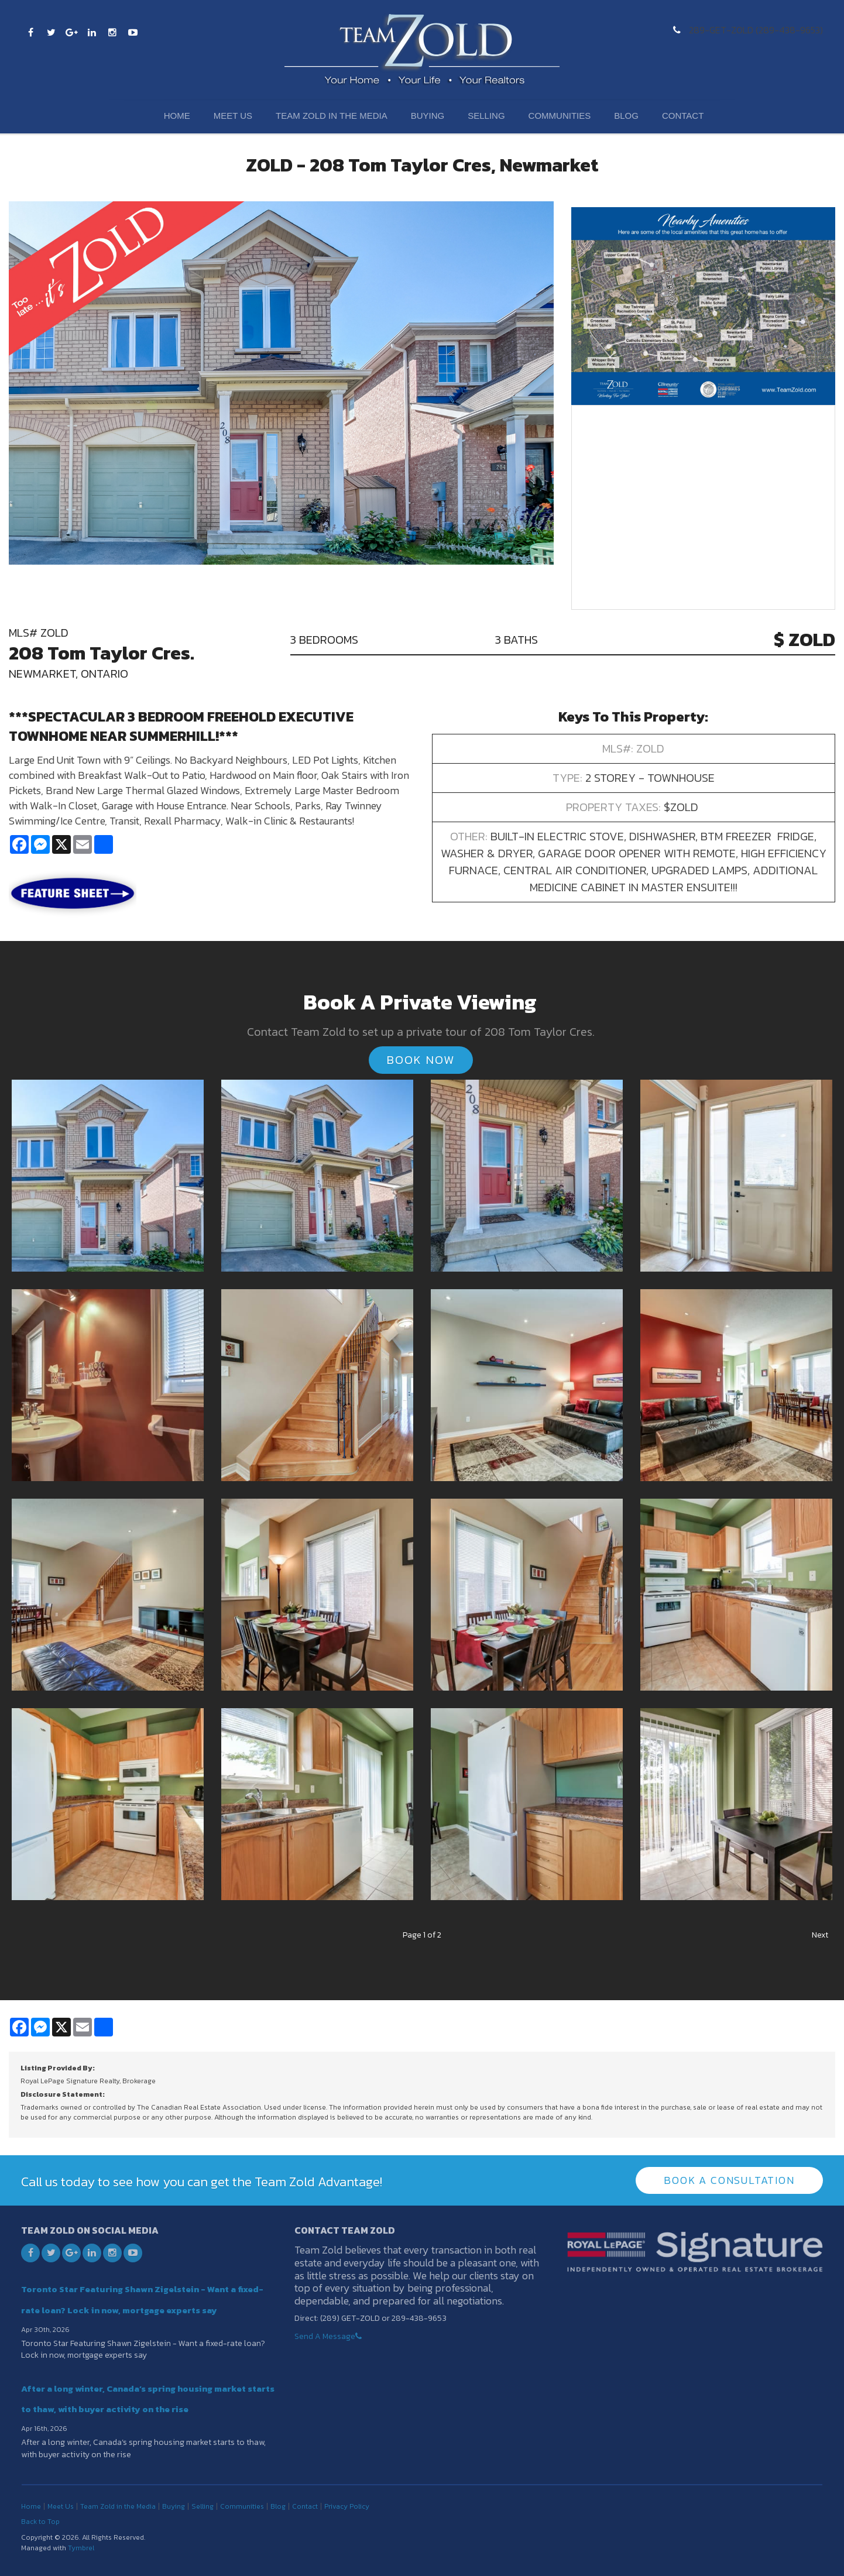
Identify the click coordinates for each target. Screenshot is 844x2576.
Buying (428, 116)
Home (177, 116)
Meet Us (233, 116)
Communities (560, 116)
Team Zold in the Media (331, 116)
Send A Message (324, 2336)
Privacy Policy (346, 2506)
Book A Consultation (729, 2179)
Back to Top (40, 2521)
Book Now (421, 1060)
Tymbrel (81, 2547)
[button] (108, 1174)
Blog (626, 116)
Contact (683, 116)
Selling (486, 116)
